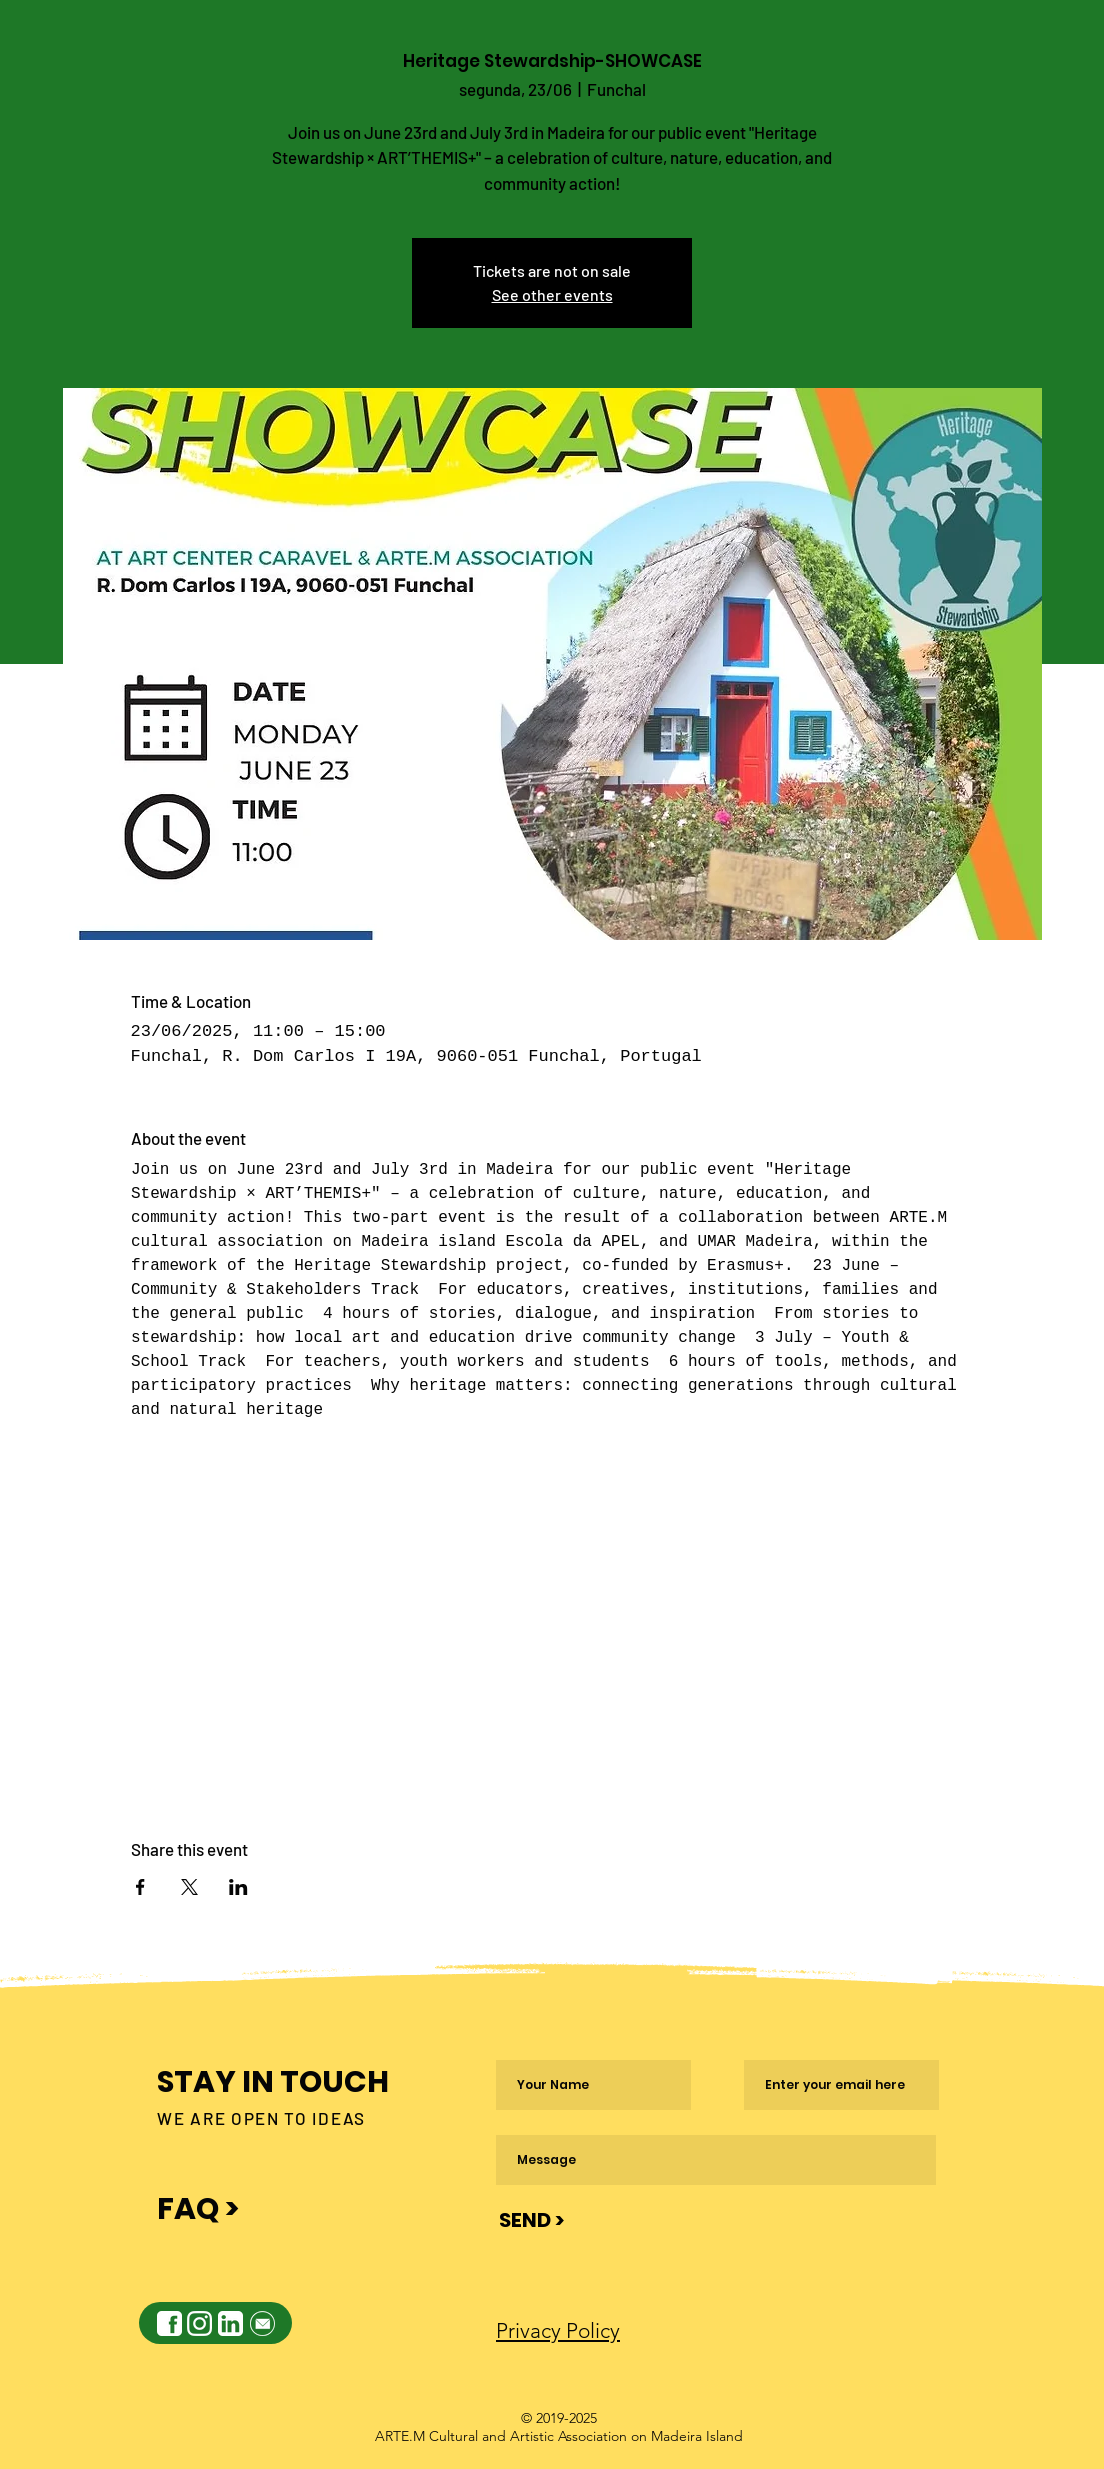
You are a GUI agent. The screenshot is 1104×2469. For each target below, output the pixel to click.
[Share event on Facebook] (140, 1887)
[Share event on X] (189, 1887)
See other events (552, 294)
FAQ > (198, 2209)
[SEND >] (531, 2220)
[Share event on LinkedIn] (238, 1887)
